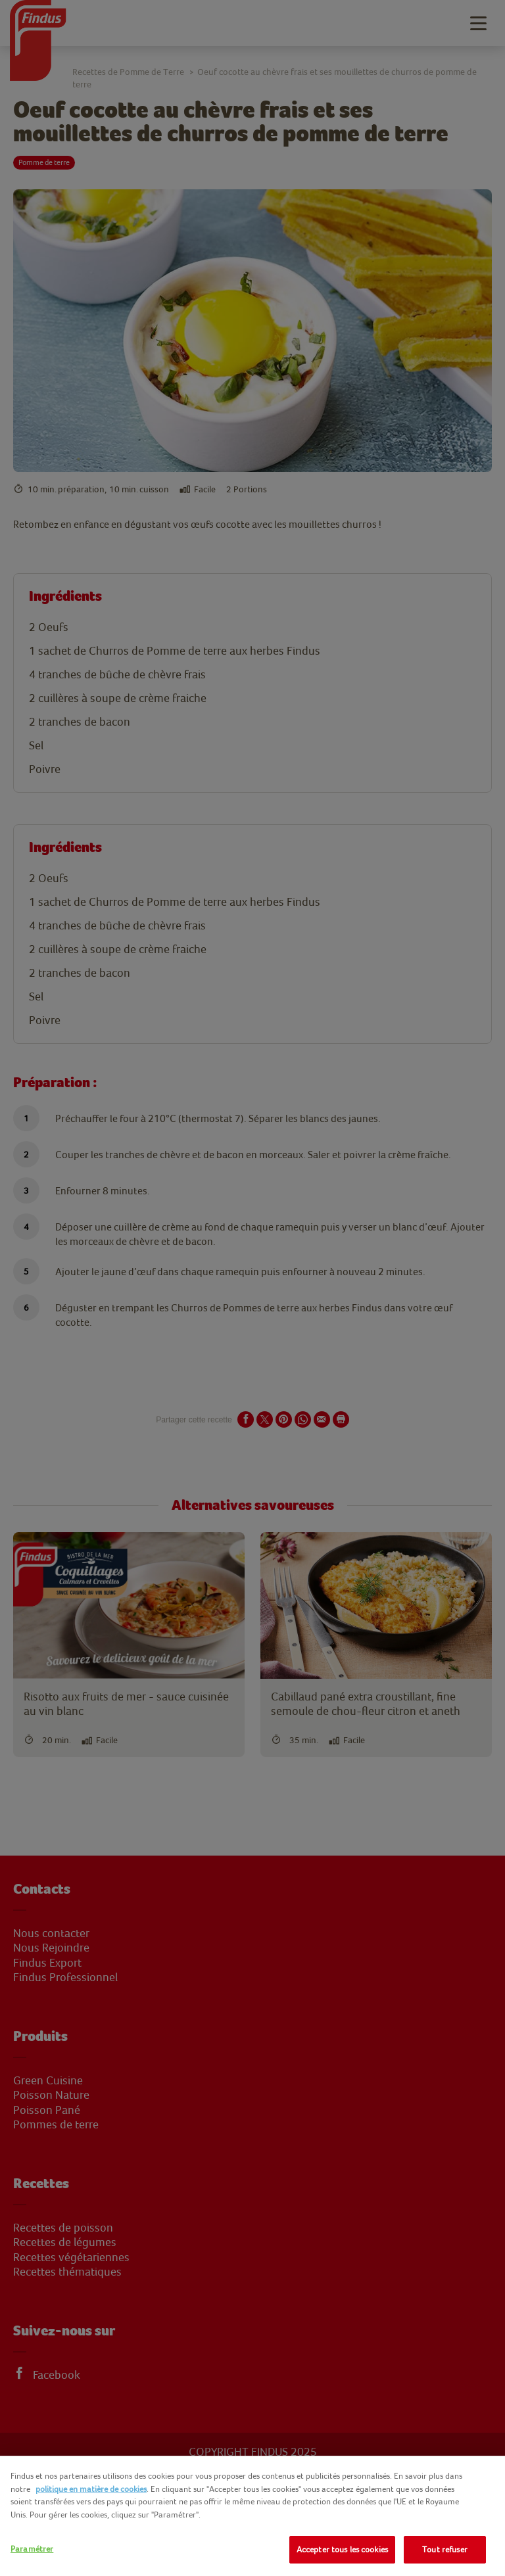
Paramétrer (32, 2549)
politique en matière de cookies (91, 2489)
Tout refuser (445, 2549)
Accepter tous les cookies (342, 2549)
